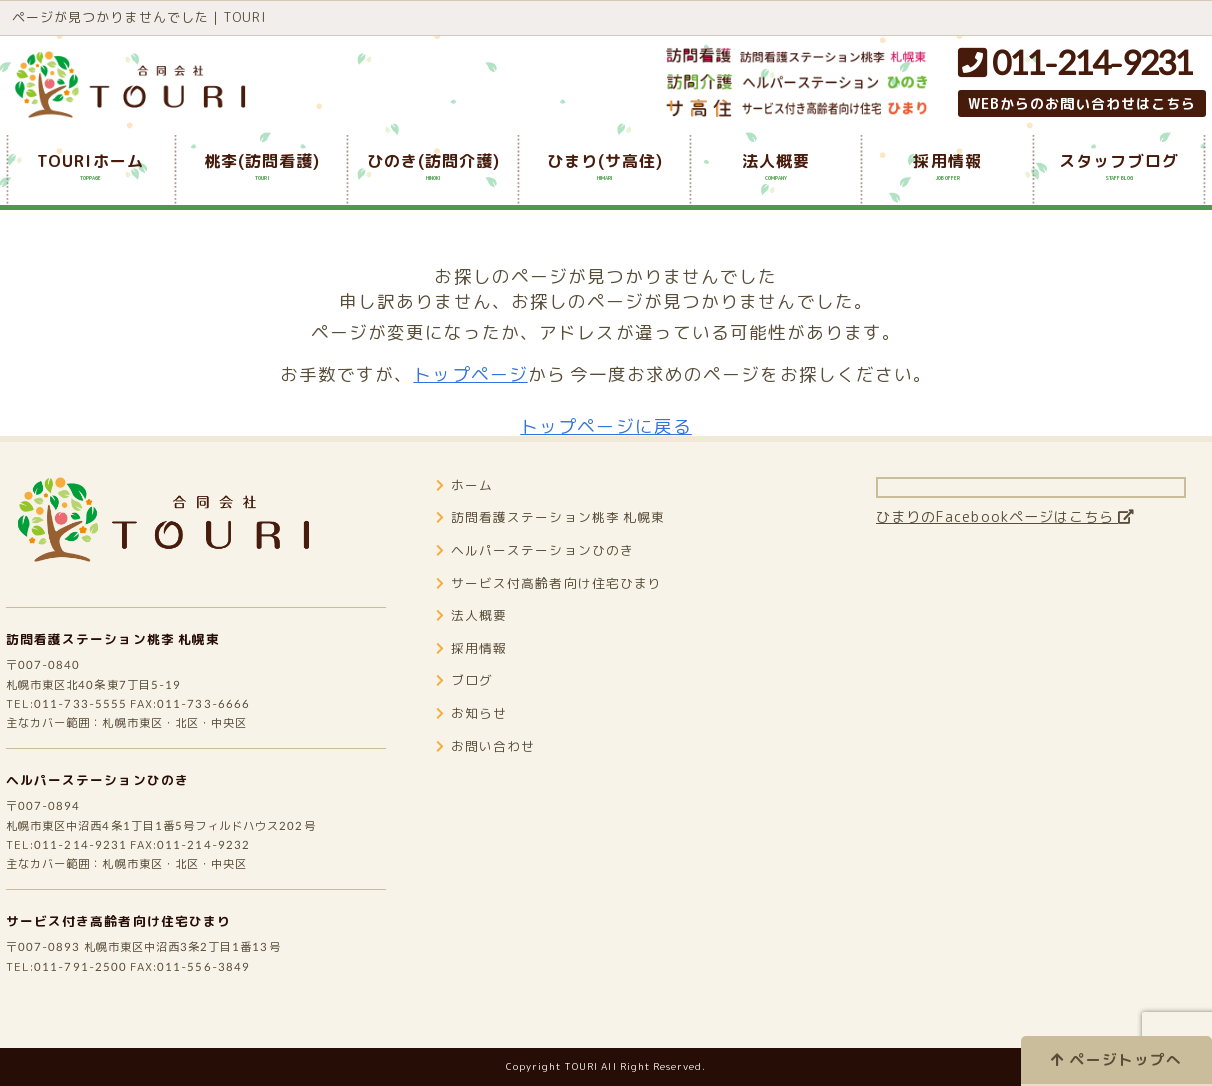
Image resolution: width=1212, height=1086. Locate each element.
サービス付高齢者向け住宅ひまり (557, 598)
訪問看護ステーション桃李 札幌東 (121, 652)
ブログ (466, 695)
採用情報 (474, 663)
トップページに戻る (606, 426)
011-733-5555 (85, 723)
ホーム (466, 500)
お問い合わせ (489, 761)
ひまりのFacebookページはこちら (1020, 531)
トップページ (470, 374)
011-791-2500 (85, 1003)
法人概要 (474, 630)
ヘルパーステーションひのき (104, 803)
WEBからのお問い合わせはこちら (1082, 103)
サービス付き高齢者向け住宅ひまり (126, 954)
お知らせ (474, 728)
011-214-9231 (1075, 62)
